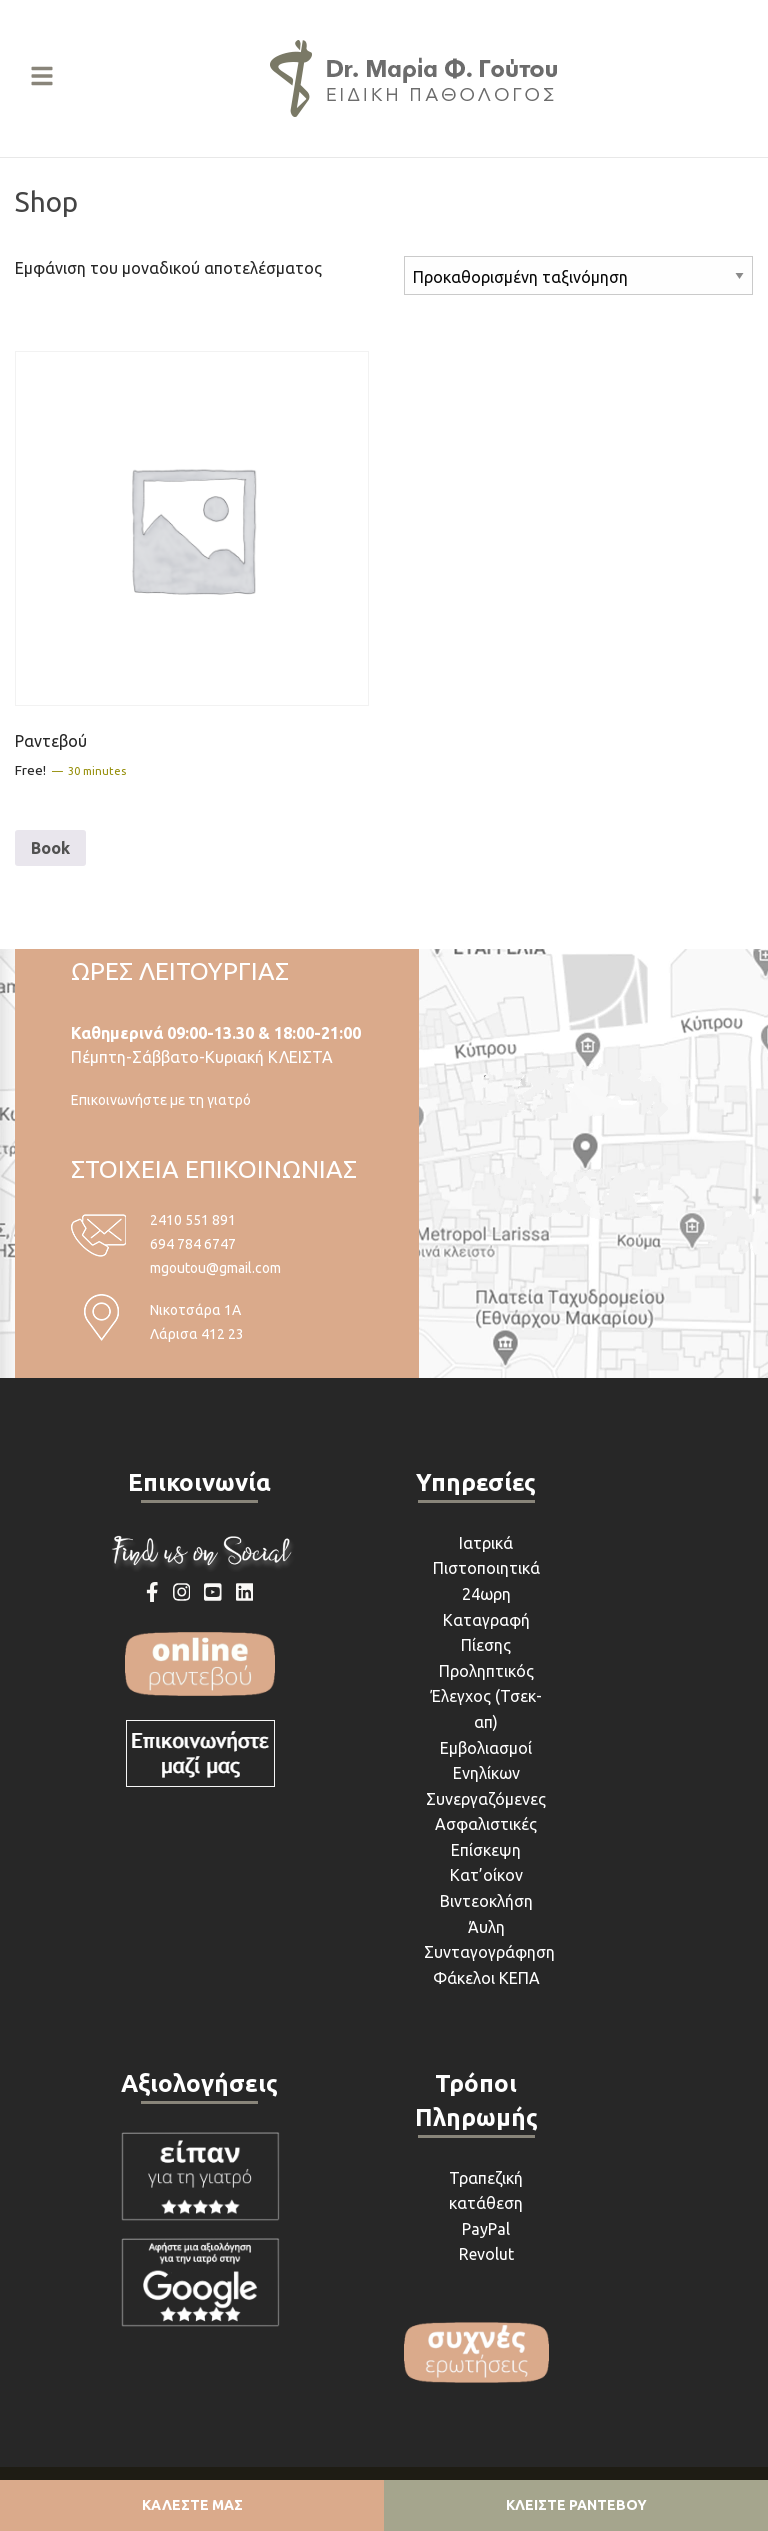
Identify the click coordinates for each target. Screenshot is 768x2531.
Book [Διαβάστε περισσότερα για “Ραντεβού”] (50, 848)
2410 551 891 (193, 1220)
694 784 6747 (193, 1244)
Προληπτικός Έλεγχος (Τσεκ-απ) (486, 1696)
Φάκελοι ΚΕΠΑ (486, 1978)
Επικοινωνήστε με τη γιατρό (161, 1100)
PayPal (486, 2229)
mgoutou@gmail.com (215, 1268)
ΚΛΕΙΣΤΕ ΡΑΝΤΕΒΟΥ (576, 2505)
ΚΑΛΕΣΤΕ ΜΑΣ (192, 2505)
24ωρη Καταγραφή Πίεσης (486, 1619)
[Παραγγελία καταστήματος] (578, 275)
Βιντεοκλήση (486, 1901)
